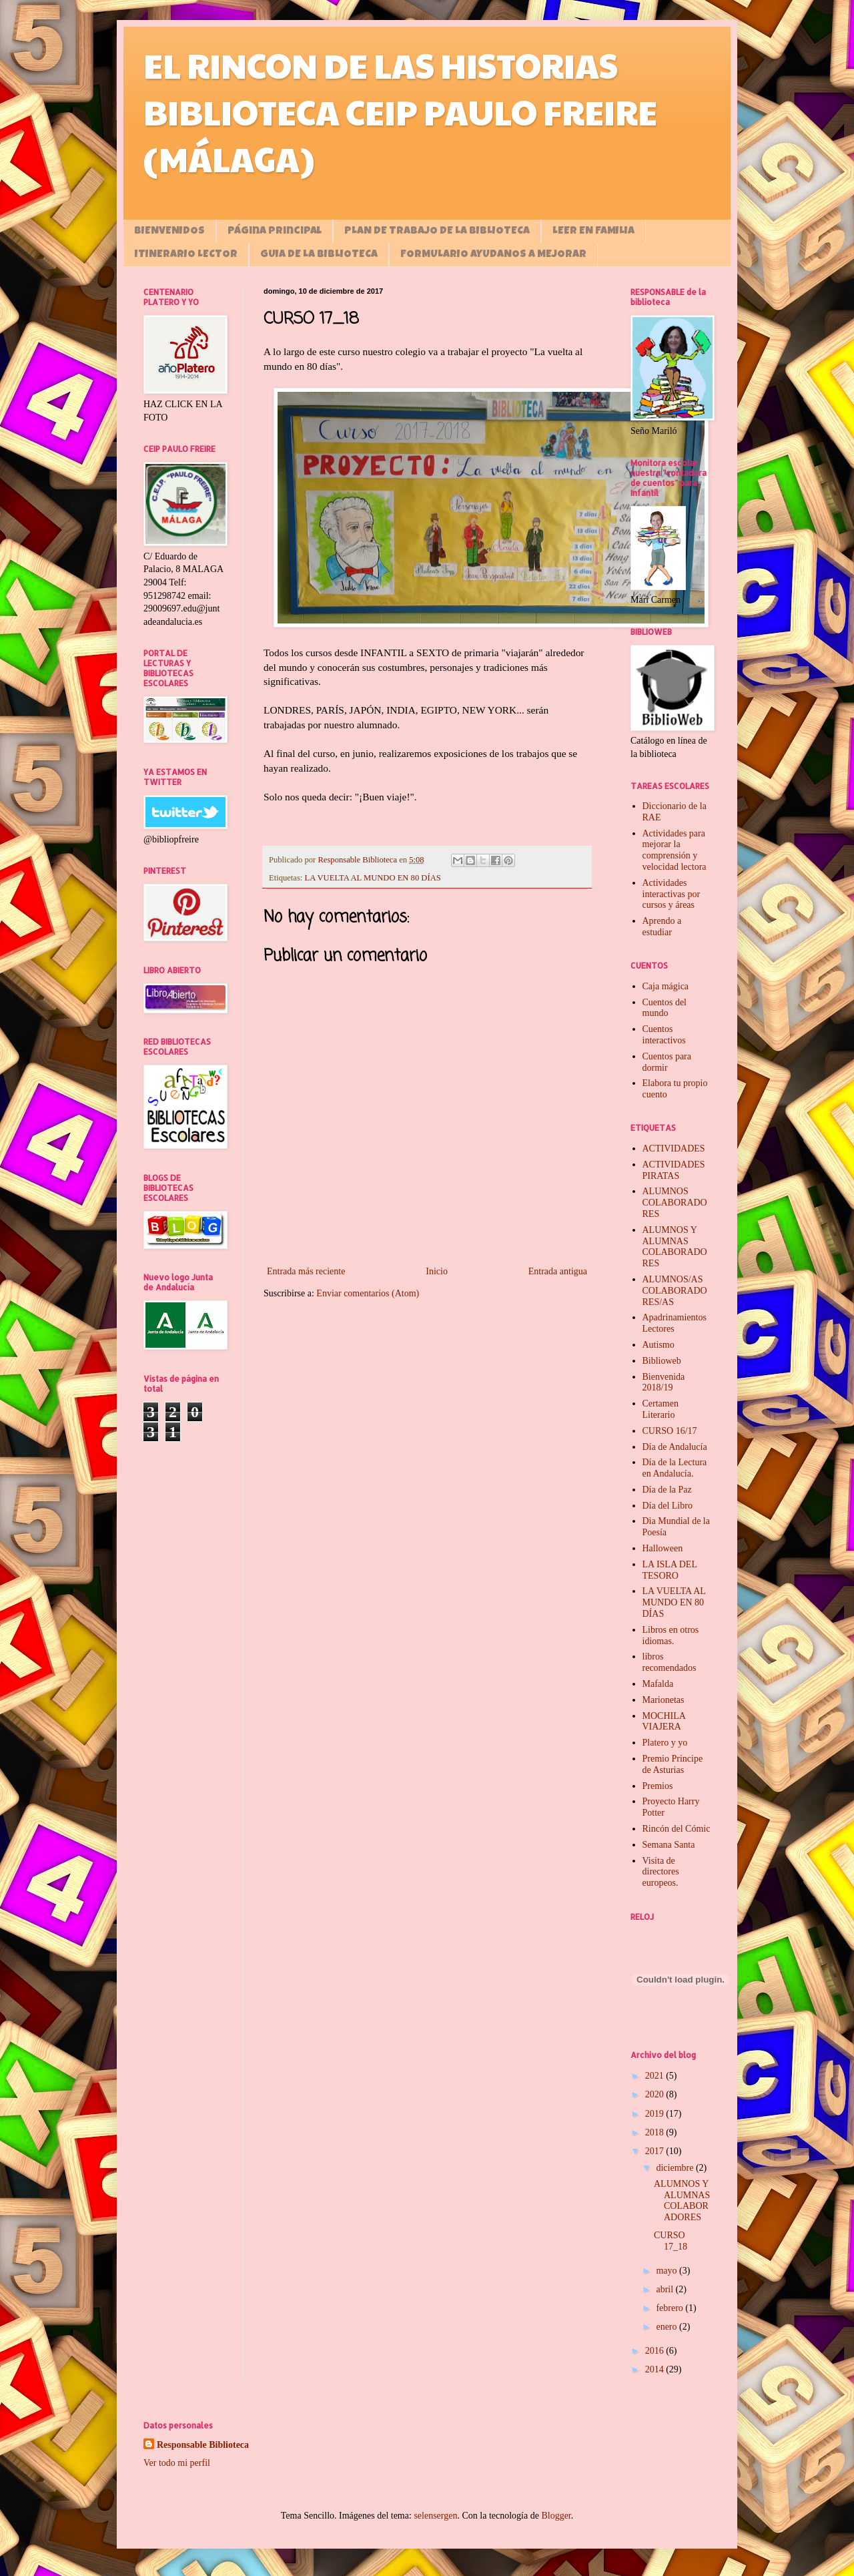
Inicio (437, 1271)
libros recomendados (670, 1662)
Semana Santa (669, 1845)
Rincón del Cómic (677, 1829)
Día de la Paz (667, 1490)
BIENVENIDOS (169, 231)
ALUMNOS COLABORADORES (675, 1202)
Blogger (555, 2516)
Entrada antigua (557, 1271)
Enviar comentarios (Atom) (367, 1293)
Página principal (275, 231)
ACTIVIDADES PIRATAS (674, 1170)
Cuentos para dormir (667, 1062)
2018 (656, 2132)
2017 (656, 2151)
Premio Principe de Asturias (673, 1764)
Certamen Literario (661, 1409)
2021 (656, 2076)
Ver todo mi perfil (176, 2463)
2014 (656, 2369)
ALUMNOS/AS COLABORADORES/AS (675, 1290)
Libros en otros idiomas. (671, 1635)
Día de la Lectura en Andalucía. (675, 1468)
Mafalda (658, 1684)
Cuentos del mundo (665, 1008)
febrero (670, 2308)
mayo (667, 2271)
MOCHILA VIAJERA (664, 1721)
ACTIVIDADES (674, 1148)
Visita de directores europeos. (661, 1872)
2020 (656, 2094)
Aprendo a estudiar (662, 926)
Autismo (659, 1345)
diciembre (675, 2168)
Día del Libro (668, 1506)
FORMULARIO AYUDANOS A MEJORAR (493, 255)
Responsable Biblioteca (203, 2445)
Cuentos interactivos (664, 1034)
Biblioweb (662, 1361)
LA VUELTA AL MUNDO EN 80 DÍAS (373, 877)
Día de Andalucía (675, 1447)
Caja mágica (666, 986)
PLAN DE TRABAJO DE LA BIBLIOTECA (437, 231)
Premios (658, 1786)
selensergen (435, 2516)
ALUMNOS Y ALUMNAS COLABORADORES (675, 1246)
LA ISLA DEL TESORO (670, 1570)
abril (665, 2289)
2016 (656, 2351)
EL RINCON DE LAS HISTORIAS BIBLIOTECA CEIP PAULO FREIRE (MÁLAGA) (400, 111)
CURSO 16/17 (670, 1431)
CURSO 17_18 (670, 2241)
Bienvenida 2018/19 (664, 1382)
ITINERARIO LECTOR (186, 255)
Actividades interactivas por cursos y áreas (672, 894)
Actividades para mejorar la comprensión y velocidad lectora (675, 850)
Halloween (663, 1548)
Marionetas (664, 1700)
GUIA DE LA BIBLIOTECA (319, 255)
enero (667, 2327)
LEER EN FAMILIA (593, 231)
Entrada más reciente (306, 1271)
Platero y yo (665, 1743)
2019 (656, 2114)
